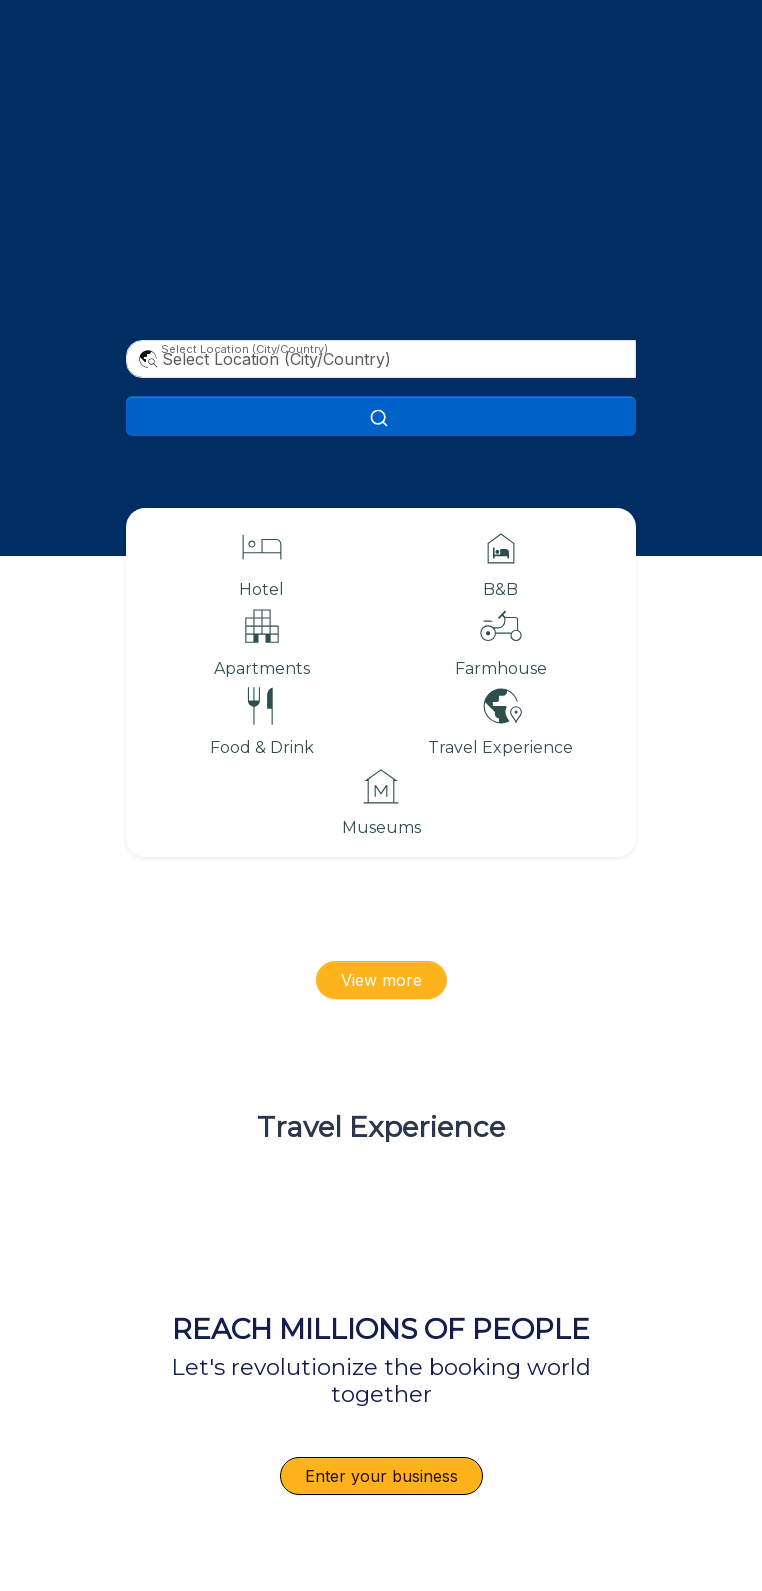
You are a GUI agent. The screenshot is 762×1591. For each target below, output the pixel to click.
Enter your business (381, 1476)
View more (381, 980)
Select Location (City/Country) (244, 349)
